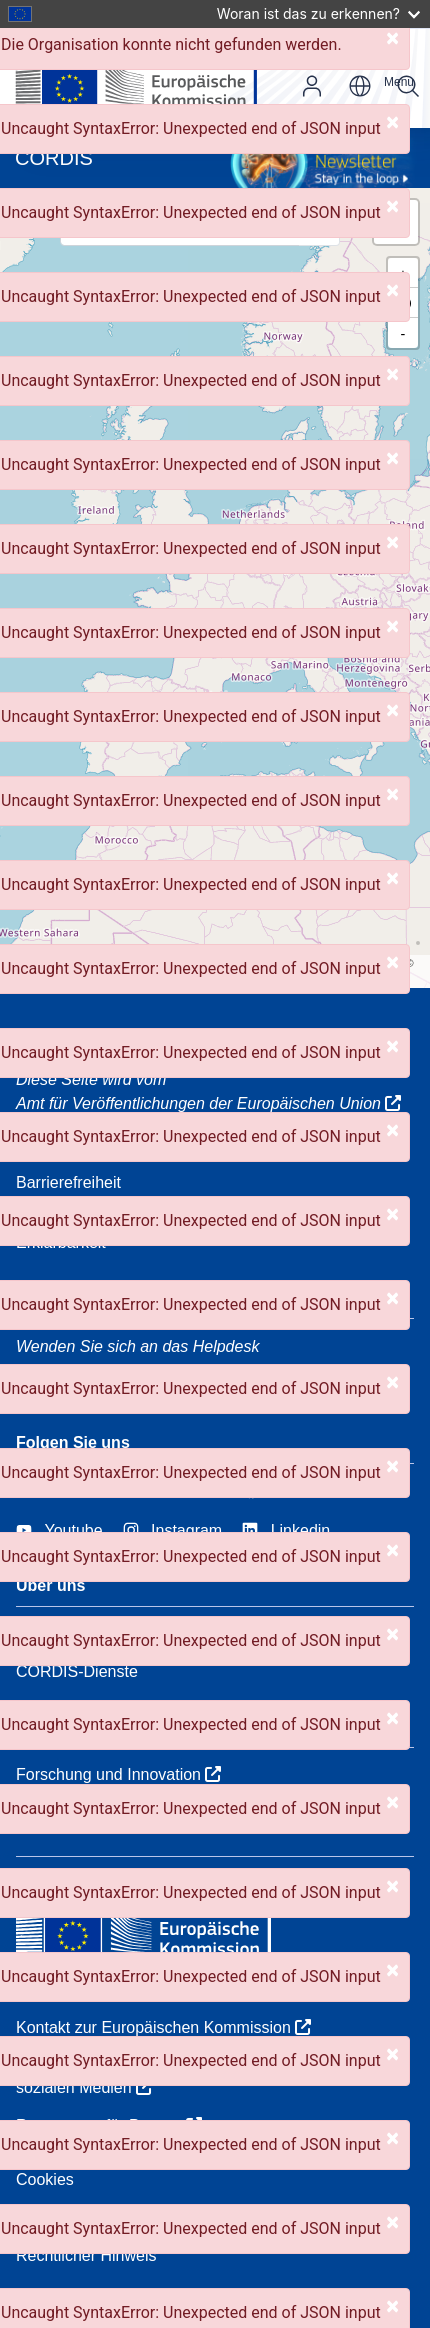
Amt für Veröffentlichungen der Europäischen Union (208, 1103)
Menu (399, 82)
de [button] (360, 86)
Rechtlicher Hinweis (86, 2255)
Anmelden (312, 86)
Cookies (45, 2179)
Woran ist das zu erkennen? (318, 13)
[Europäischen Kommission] (152, 78)
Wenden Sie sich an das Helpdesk (137, 1346)
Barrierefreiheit (68, 1182)
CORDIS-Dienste (77, 1671)
